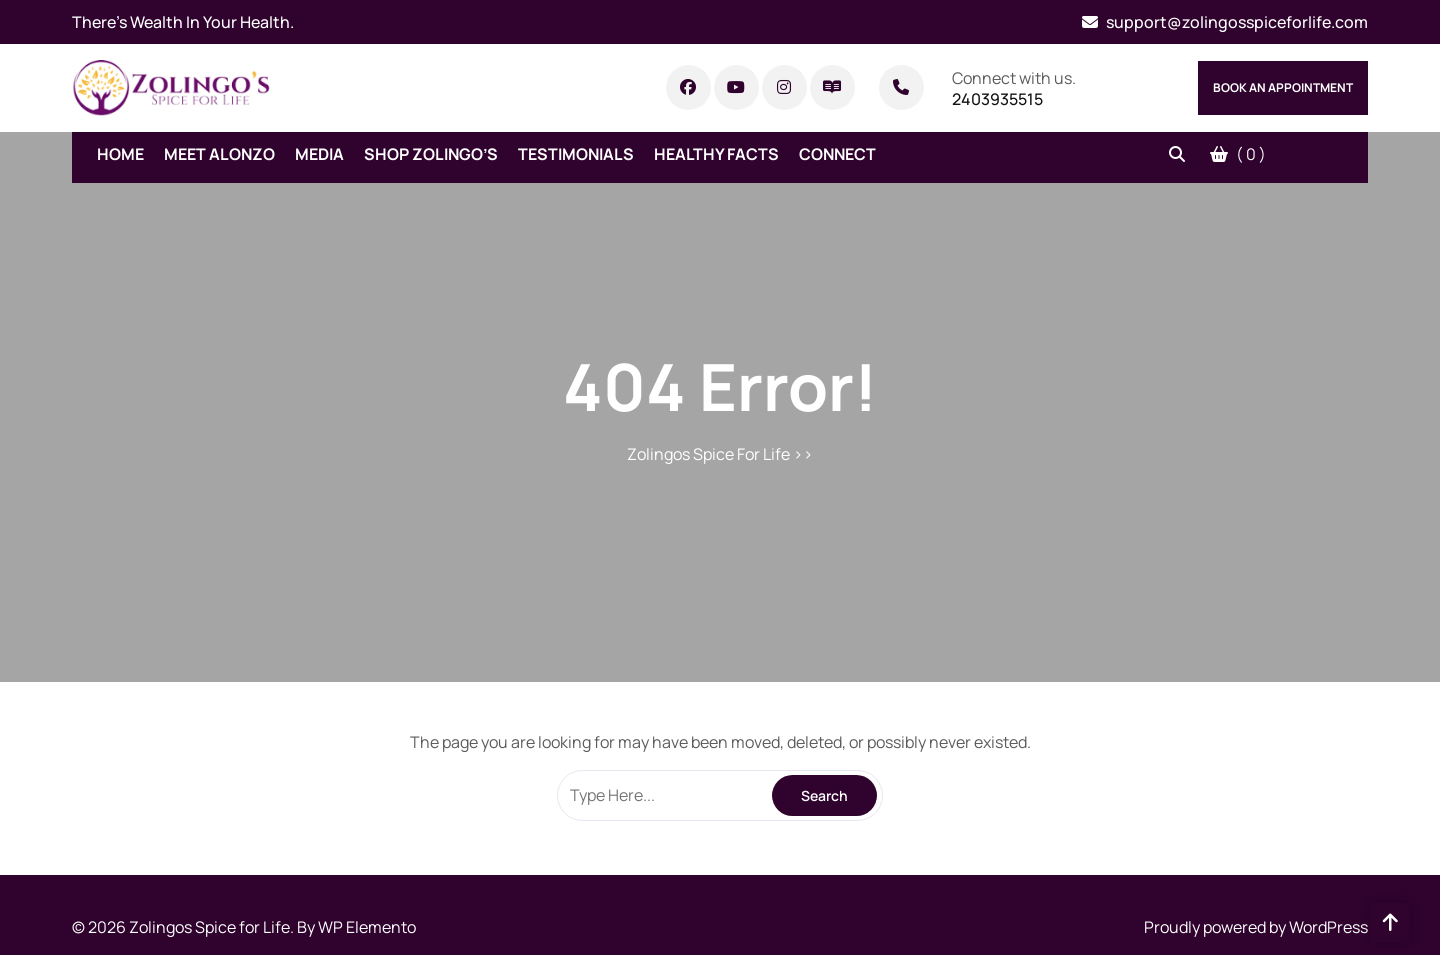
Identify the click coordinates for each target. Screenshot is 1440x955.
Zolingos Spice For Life (708, 454)
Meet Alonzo (219, 154)
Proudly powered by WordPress (1256, 927)
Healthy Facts (716, 154)
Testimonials (576, 154)
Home (120, 154)
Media (319, 154)
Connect (837, 154)
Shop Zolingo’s (431, 154)
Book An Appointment (1283, 87)
